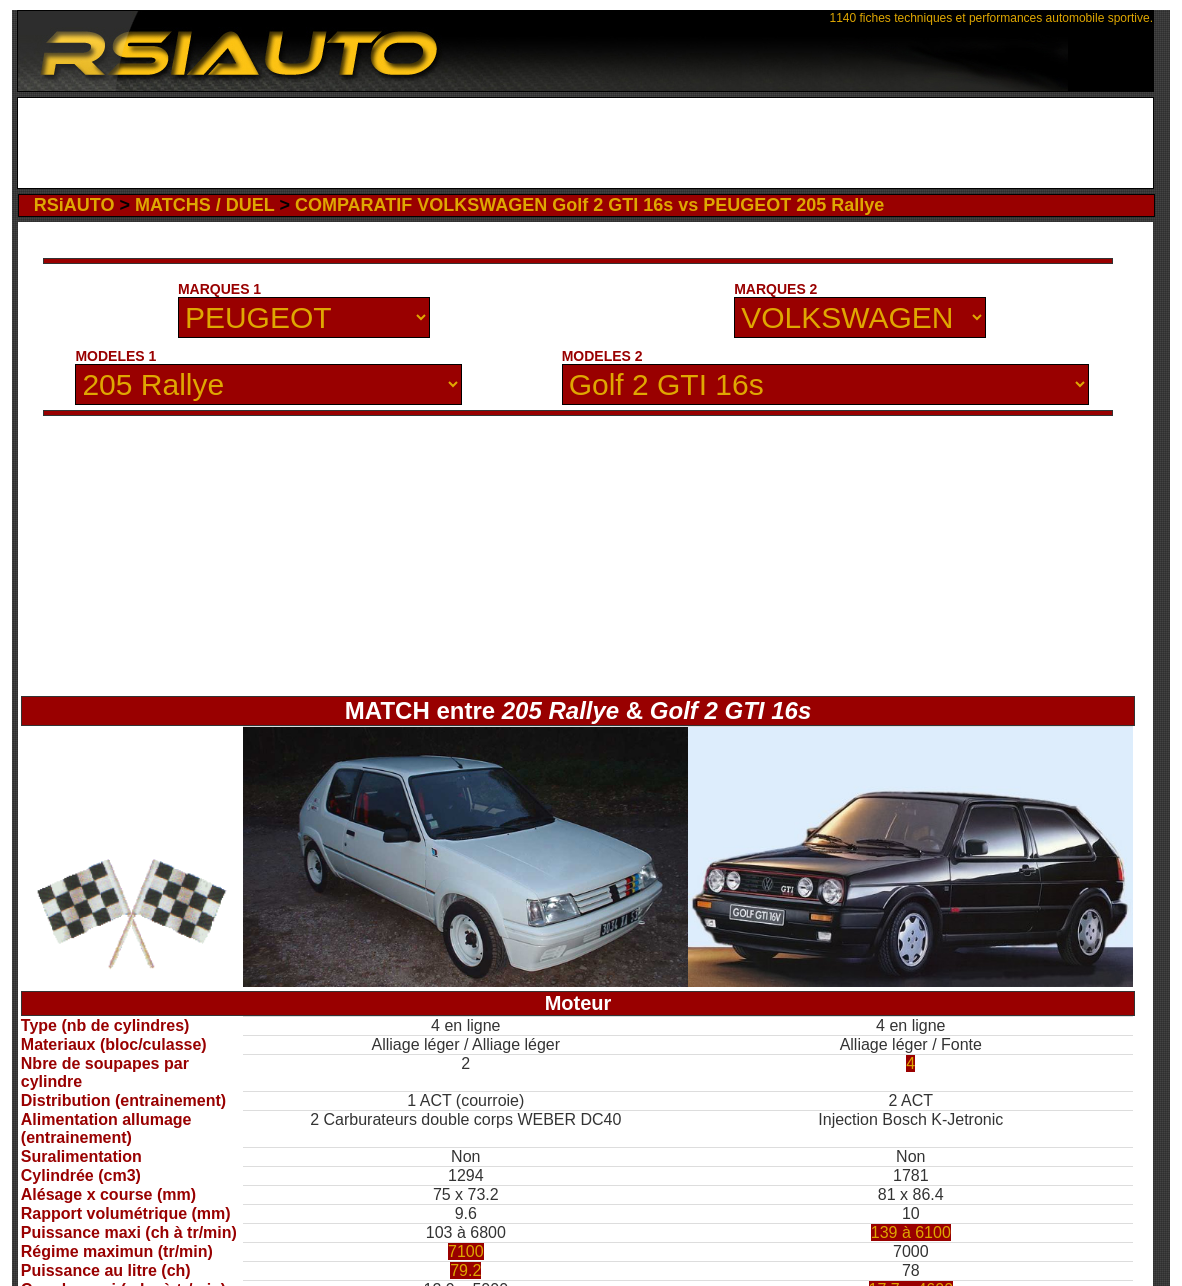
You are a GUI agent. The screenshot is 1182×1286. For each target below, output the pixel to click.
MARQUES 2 (775, 289)
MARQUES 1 (219, 289)
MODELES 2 (602, 356)
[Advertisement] (585, 143)
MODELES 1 (115, 356)
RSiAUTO (74, 205)
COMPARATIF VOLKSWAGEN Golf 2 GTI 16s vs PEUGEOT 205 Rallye (589, 205)
